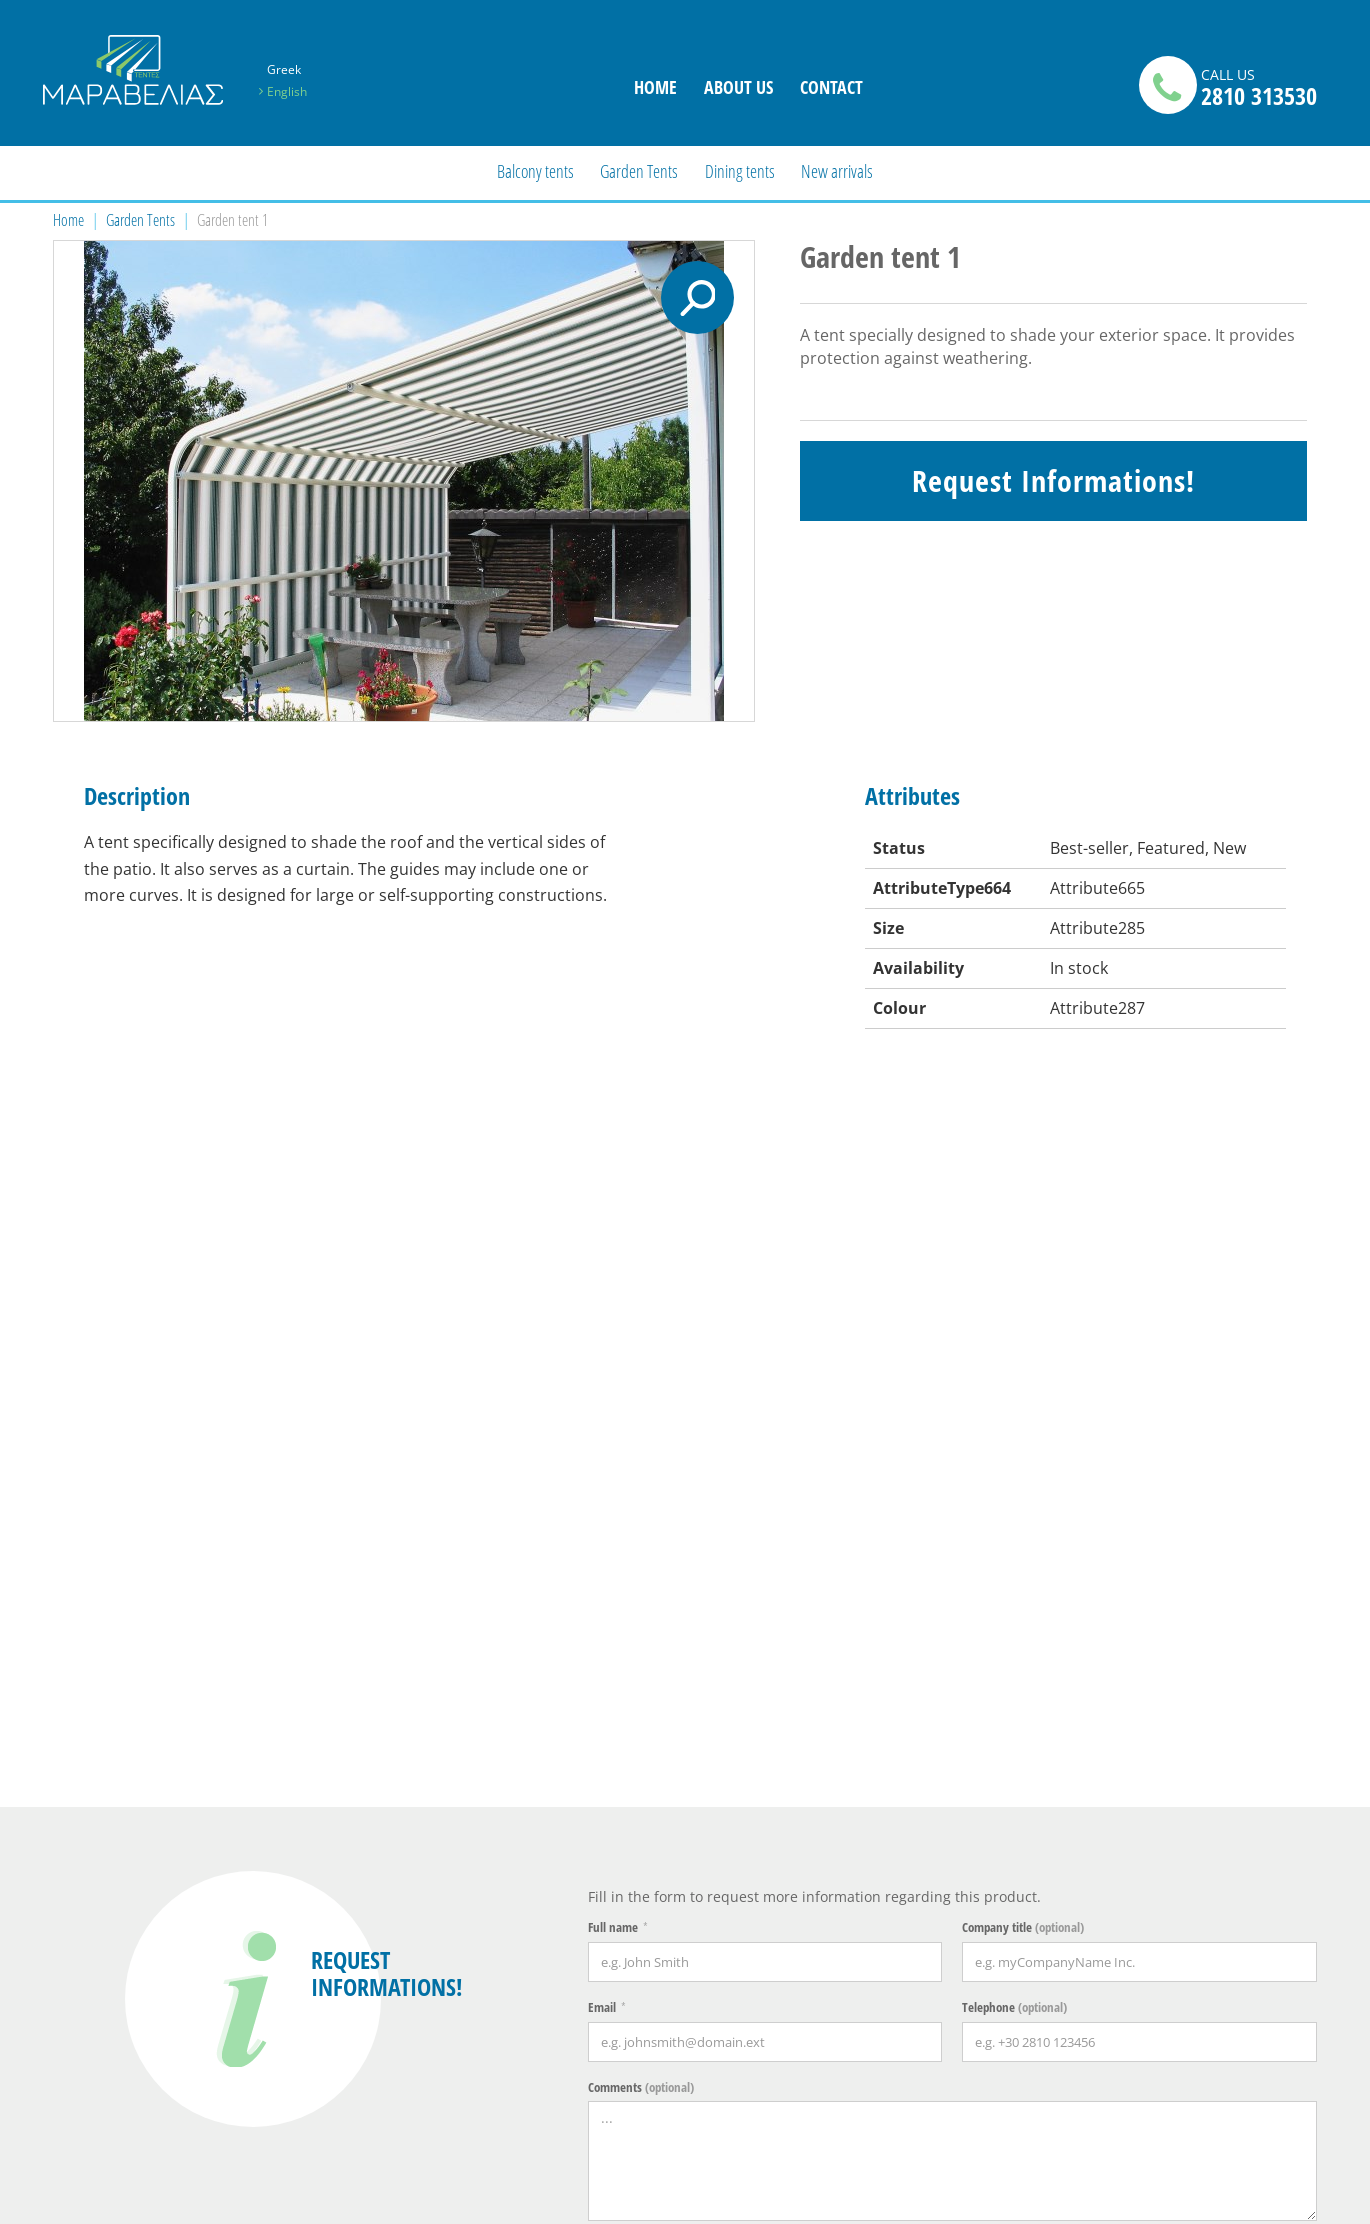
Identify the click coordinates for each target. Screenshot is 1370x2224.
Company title (1023, 1240)
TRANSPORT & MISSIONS (694, 1898)
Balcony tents (535, 171)
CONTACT (831, 87)
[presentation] (740, 1639)
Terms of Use (691, 1936)
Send (1144, 1641)
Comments (641, 1399)
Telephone (1014, 1319)
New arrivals (837, 171)
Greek (284, 69)
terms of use (819, 1569)
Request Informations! (1053, 480)
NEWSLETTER (987, 1890)
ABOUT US (738, 87)
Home (68, 220)
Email (602, 1319)
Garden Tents (639, 171)
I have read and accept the (739, 1569)
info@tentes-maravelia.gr (138, 2003)
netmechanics (1287, 2198)
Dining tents (740, 171)
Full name (613, 1240)
